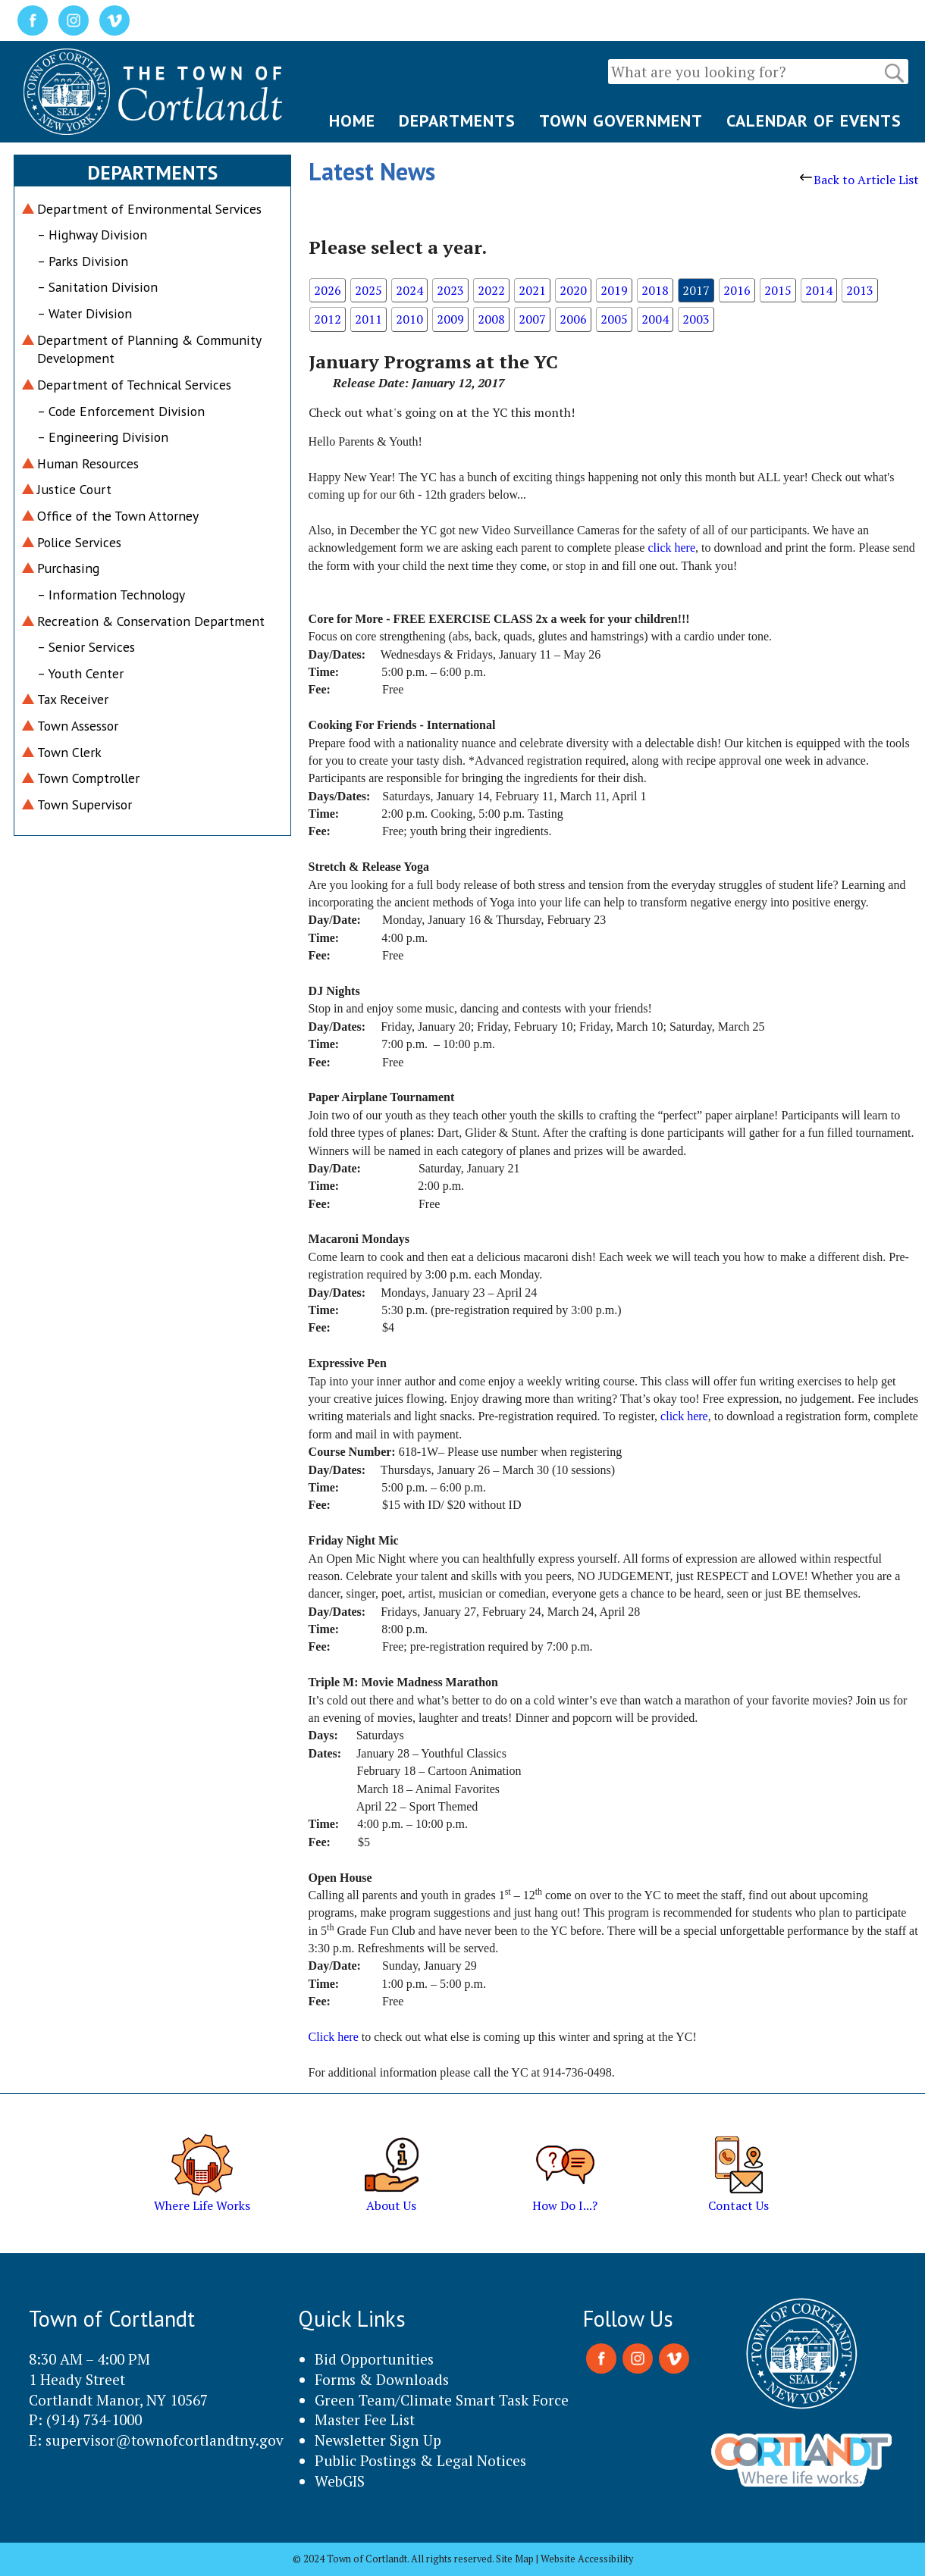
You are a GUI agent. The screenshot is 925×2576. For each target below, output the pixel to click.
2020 (573, 290)
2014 (818, 290)
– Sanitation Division (97, 287)
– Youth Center (80, 673)
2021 (532, 290)
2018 (655, 290)
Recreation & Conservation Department (151, 621)
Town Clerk (69, 752)
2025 (368, 290)
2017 (696, 290)
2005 (614, 319)
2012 (327, 319)
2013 (859, 290)
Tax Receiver (72, 699)
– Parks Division (82, 261)
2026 (327, 290)
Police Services (79, 542)
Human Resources (88, 463)
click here (671, 547)
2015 (778, 290)
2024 (409, 290)
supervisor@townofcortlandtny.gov (164, 2439)
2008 (491, 319)
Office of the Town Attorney (118, 515)
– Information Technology (111, 594)
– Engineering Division (102, 437)
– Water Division (84, 313)
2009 (450, 319)
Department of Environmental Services (149, 209)
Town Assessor (77, 725)
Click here (334, 2036)
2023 (450, 290)
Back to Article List (859, 179)
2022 (491, 290)
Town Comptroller (88, 778)
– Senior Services (86, 647)
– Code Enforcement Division (121, 411)
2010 (409, 319)
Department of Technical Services (134, 384)
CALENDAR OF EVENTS (813, 120)
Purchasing (68, 568)
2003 (696, 319)
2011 (368, 319)
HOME (352, 120)
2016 (737, 290)
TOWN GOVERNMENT (621, 120)
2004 (655, 319)
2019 (614, 290)
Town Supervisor (84, 804)
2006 (573, 319)
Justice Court (74, 489)
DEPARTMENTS (457, 120)
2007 (532, 319)
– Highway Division (92, 234)
